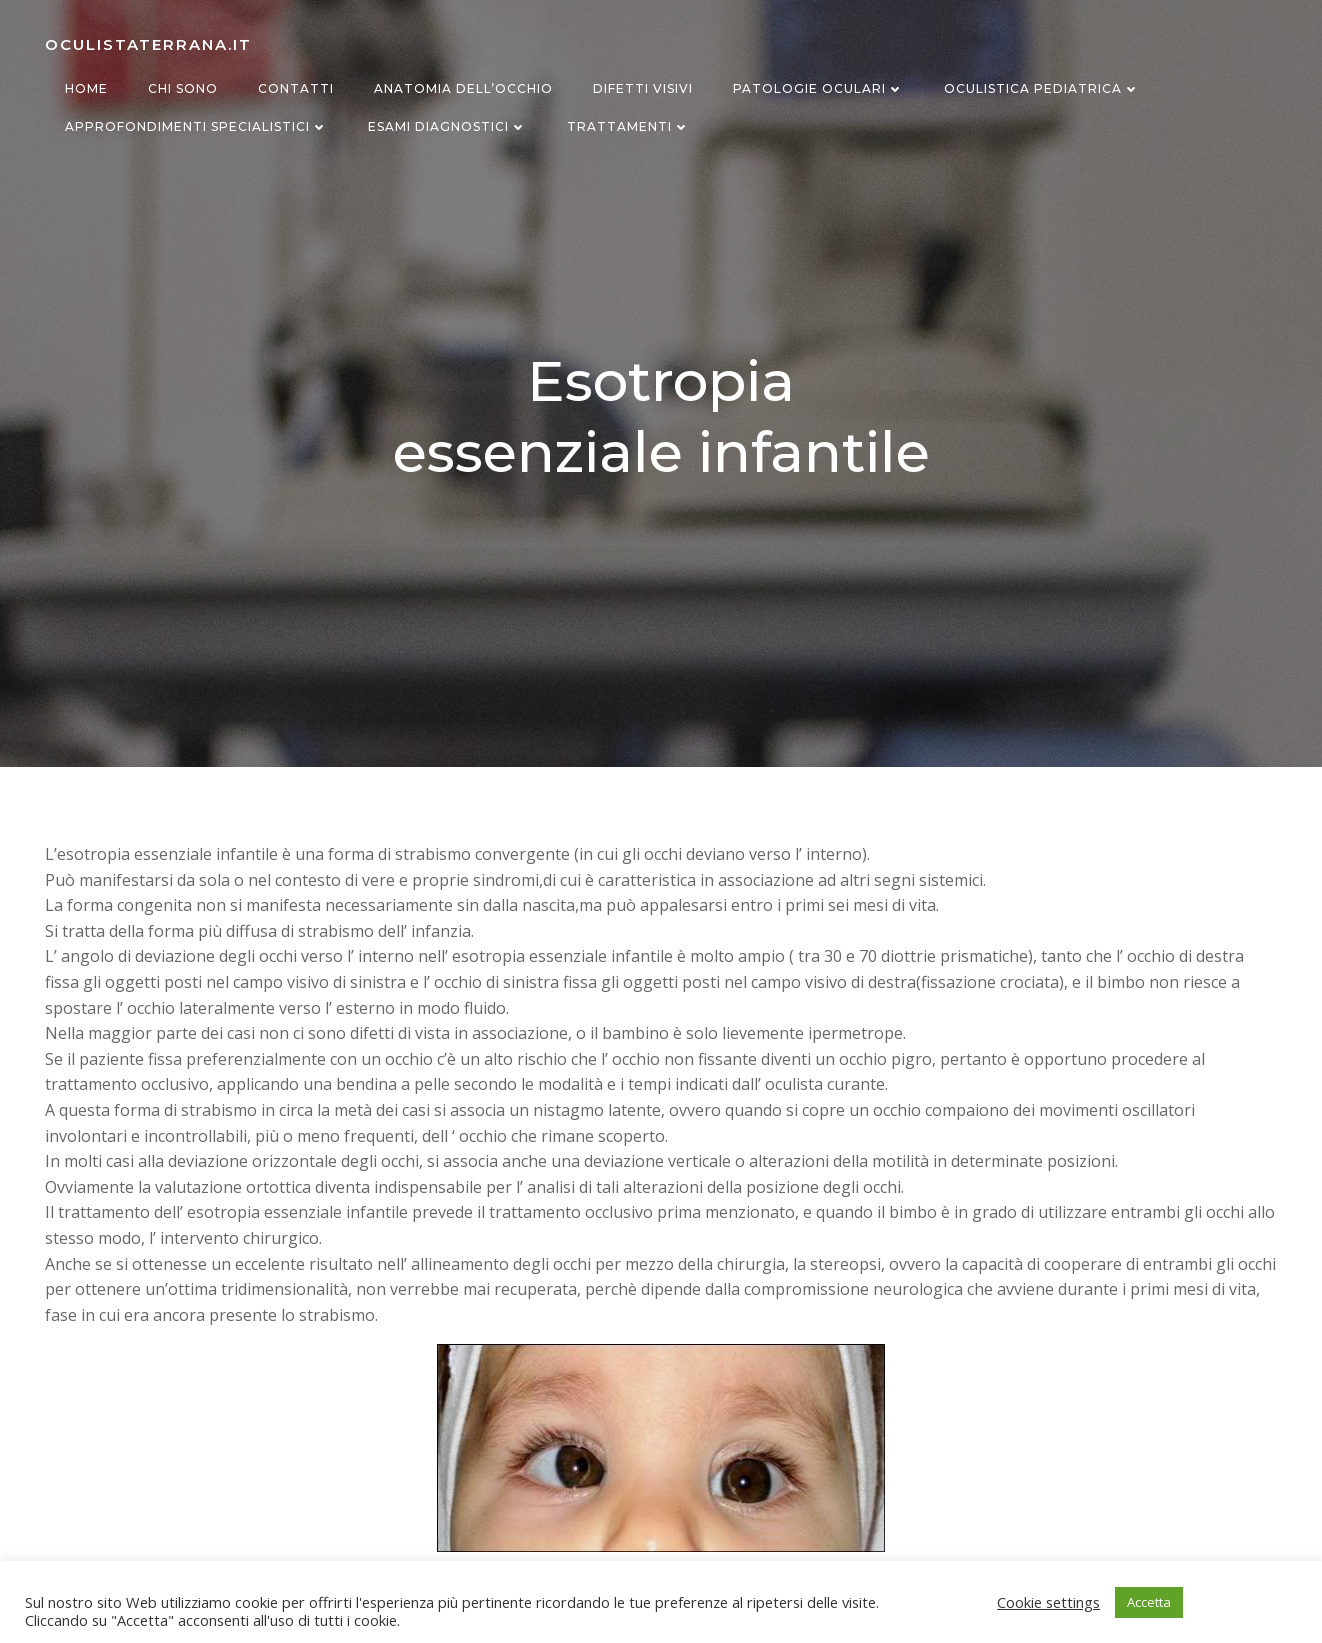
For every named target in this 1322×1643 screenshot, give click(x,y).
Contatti (296, 88)
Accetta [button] (1149, 1602)
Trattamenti (628, 126)
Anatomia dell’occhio (463, 88)
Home (86, 88)
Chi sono (183, 88)
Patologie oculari (818, 88)
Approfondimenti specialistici (196, 126)
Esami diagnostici (447, 126)
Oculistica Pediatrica (1042, 88)
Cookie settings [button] (1048, 1602)
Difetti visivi (643, 88)
